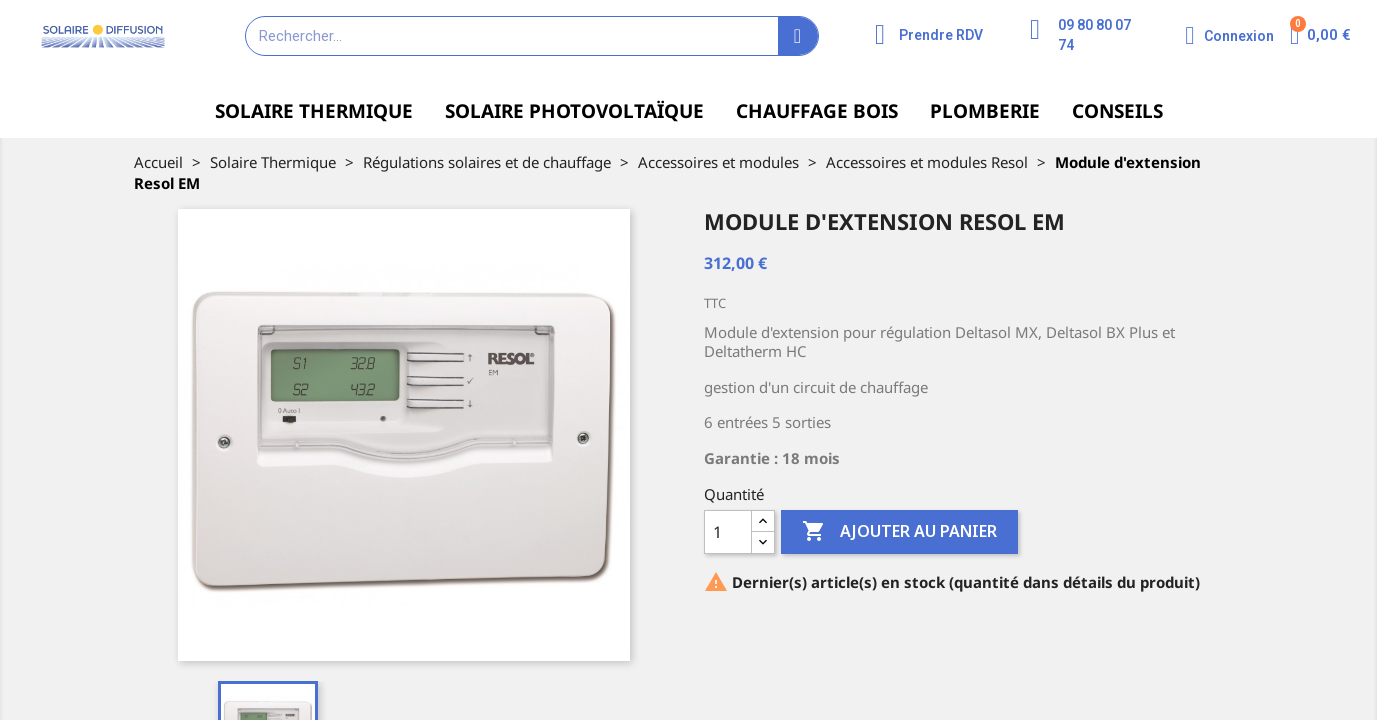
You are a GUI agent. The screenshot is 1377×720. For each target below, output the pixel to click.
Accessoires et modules (718, 162)
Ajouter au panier (899, 532)
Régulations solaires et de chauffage (487, 162)
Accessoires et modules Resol (927, 162)
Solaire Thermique (273, 162)
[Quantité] (728, 532)
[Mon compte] (1229, 35)
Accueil (158, 162)
